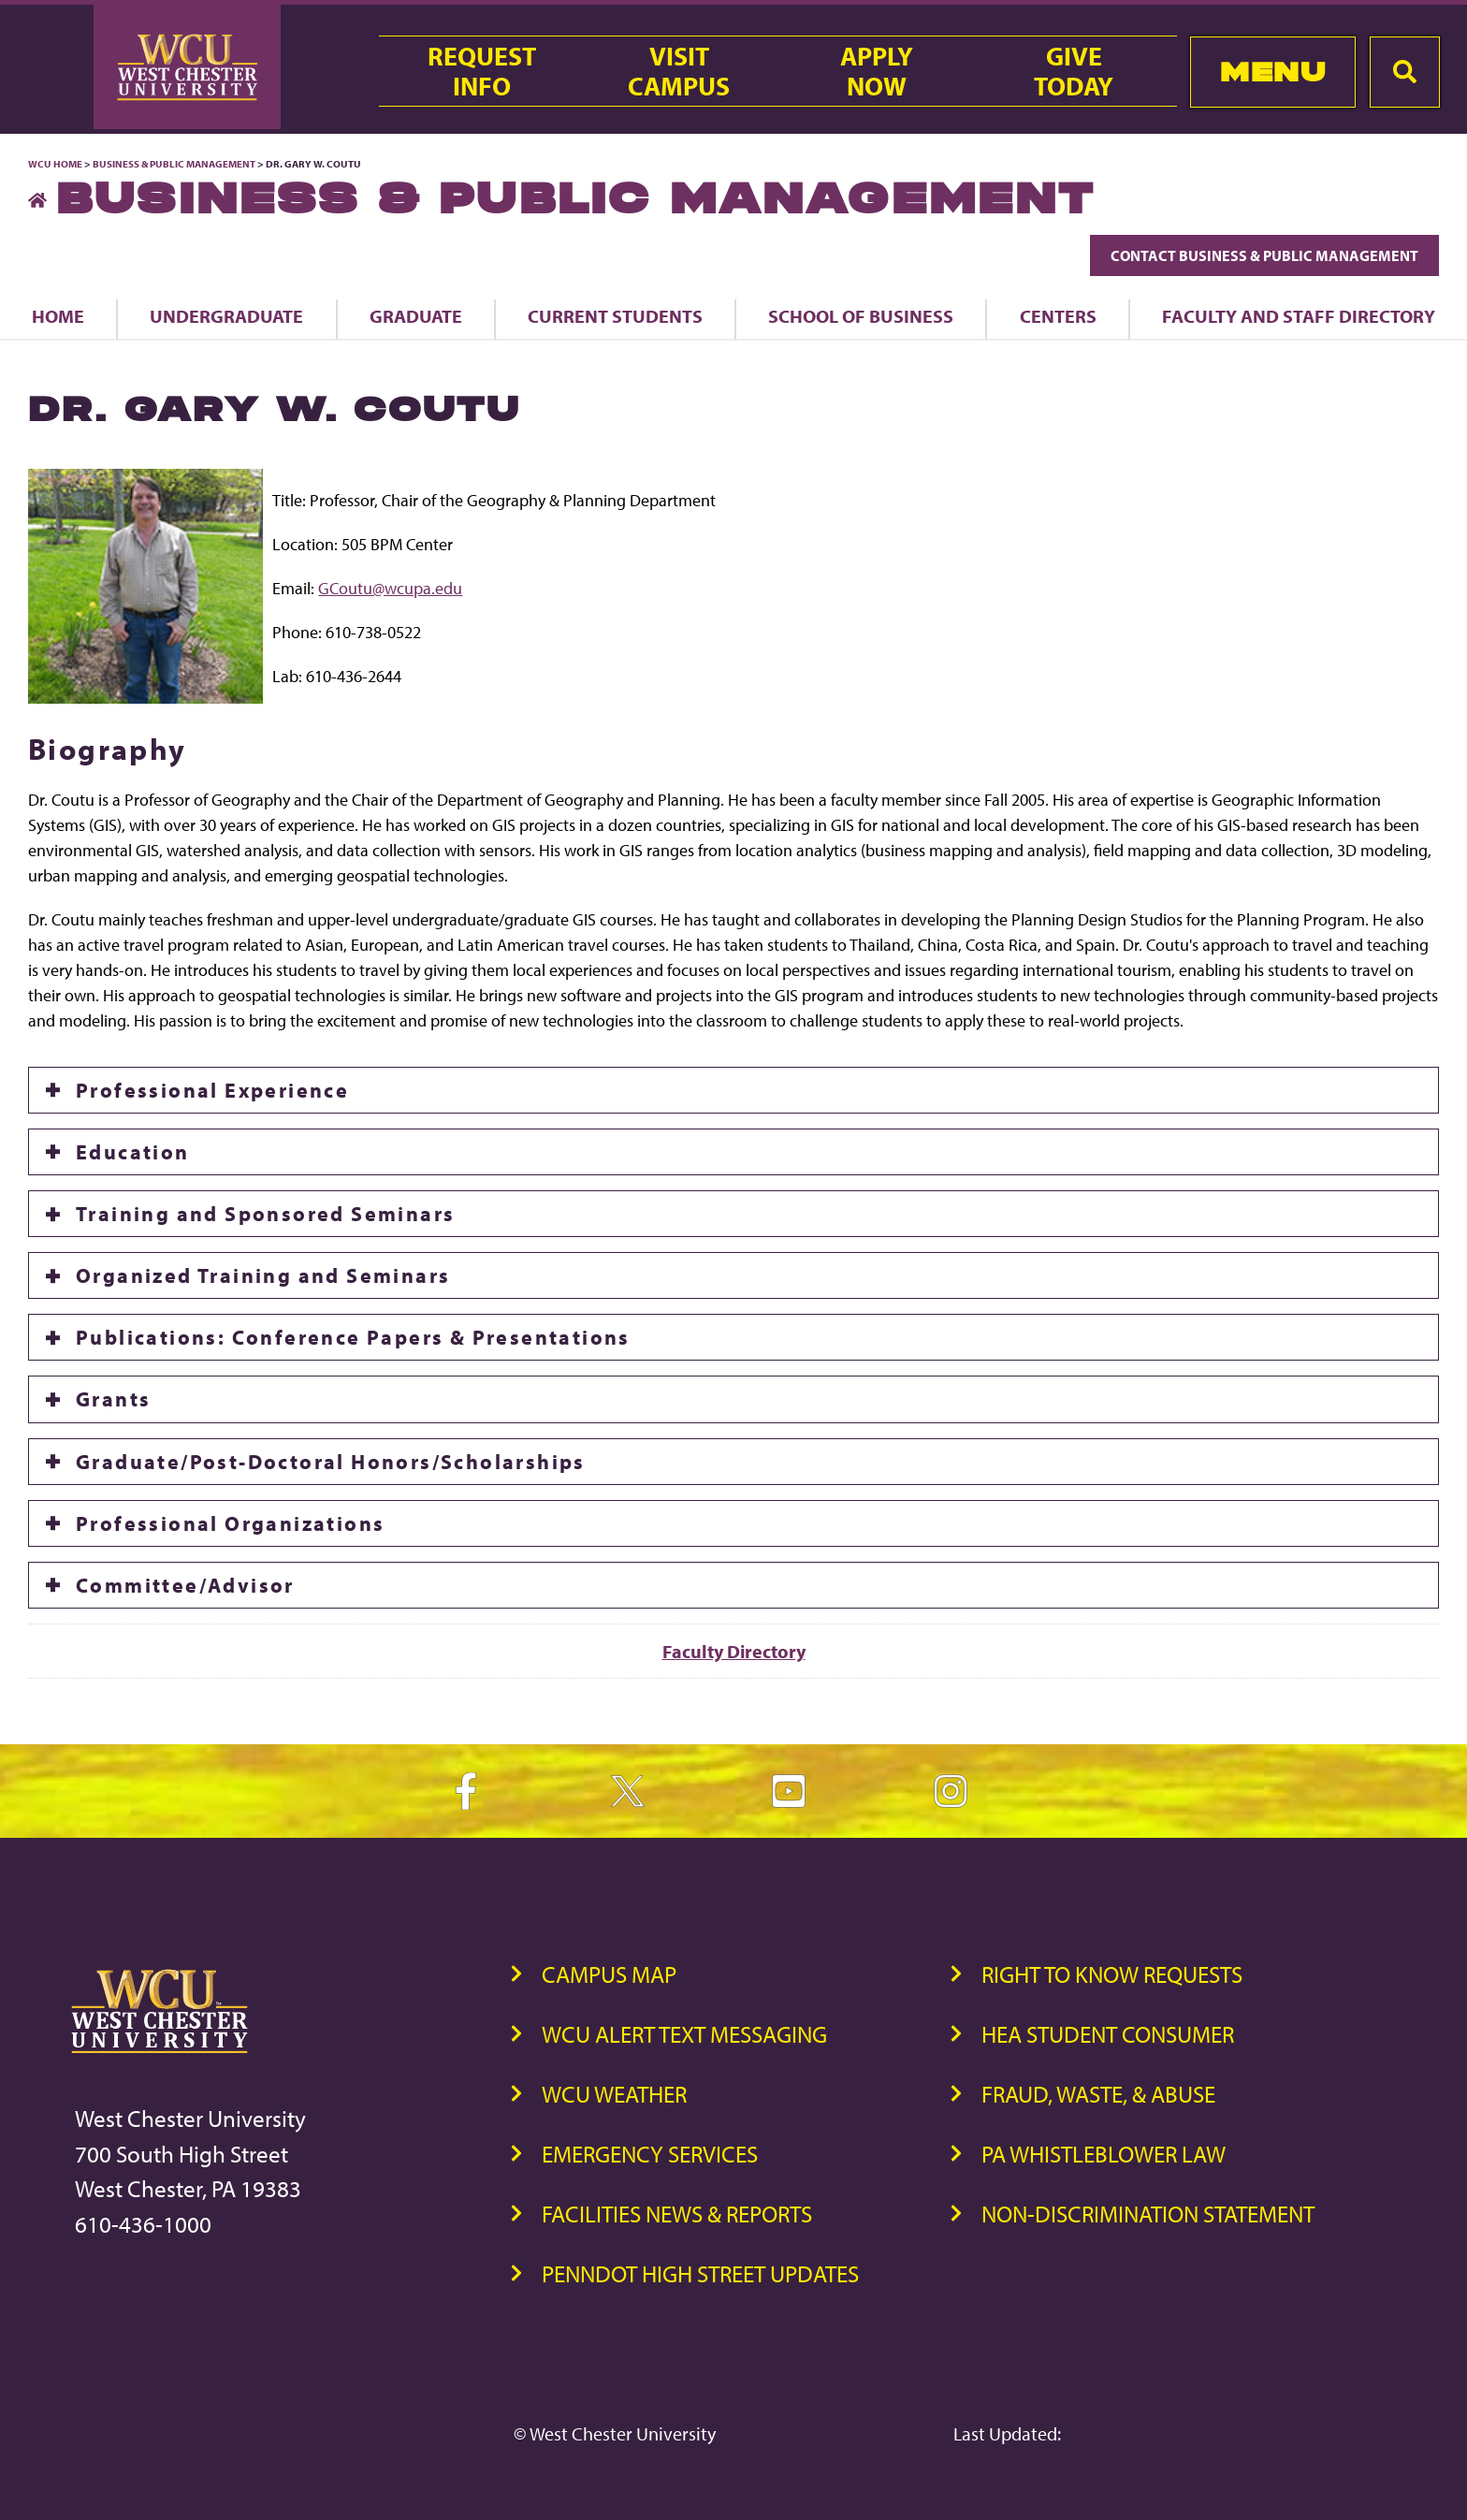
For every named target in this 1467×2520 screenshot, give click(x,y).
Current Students (615, 316)
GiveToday (1073, 71)
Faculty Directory (734, 1651)
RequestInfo (482, 71)
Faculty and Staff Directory (1298, 316)
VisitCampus (679, 71)
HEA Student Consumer (1107, 2033)
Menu (1273, 71)
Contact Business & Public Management (1264, 255)
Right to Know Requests (1111, 1973)
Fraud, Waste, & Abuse (1098, 2093)
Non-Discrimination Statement (1147, 2213)
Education (133, 1152)
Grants (113, 1399)
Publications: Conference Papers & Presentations (353, 1337)
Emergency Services (650, 2153)
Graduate (416, 316)
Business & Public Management (174, 163)
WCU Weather (614, 2093)
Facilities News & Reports (677, 2213)
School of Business (860, 316)
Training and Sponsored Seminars (265, 1214)
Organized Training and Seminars (263, 1275)
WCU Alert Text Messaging (684, 2033)
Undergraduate (226, 316)
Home (58, 316)
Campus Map (609, 1973)
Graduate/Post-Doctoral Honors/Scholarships (331, 1462)
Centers (1058, 316)
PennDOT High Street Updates (700, 2273)
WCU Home (55, 163)
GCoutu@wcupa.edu (390, 588)
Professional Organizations (230, 1523)
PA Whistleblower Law (1103, 2153)
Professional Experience (212, 1090)
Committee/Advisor (185, 1585)
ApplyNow (876, 71)
